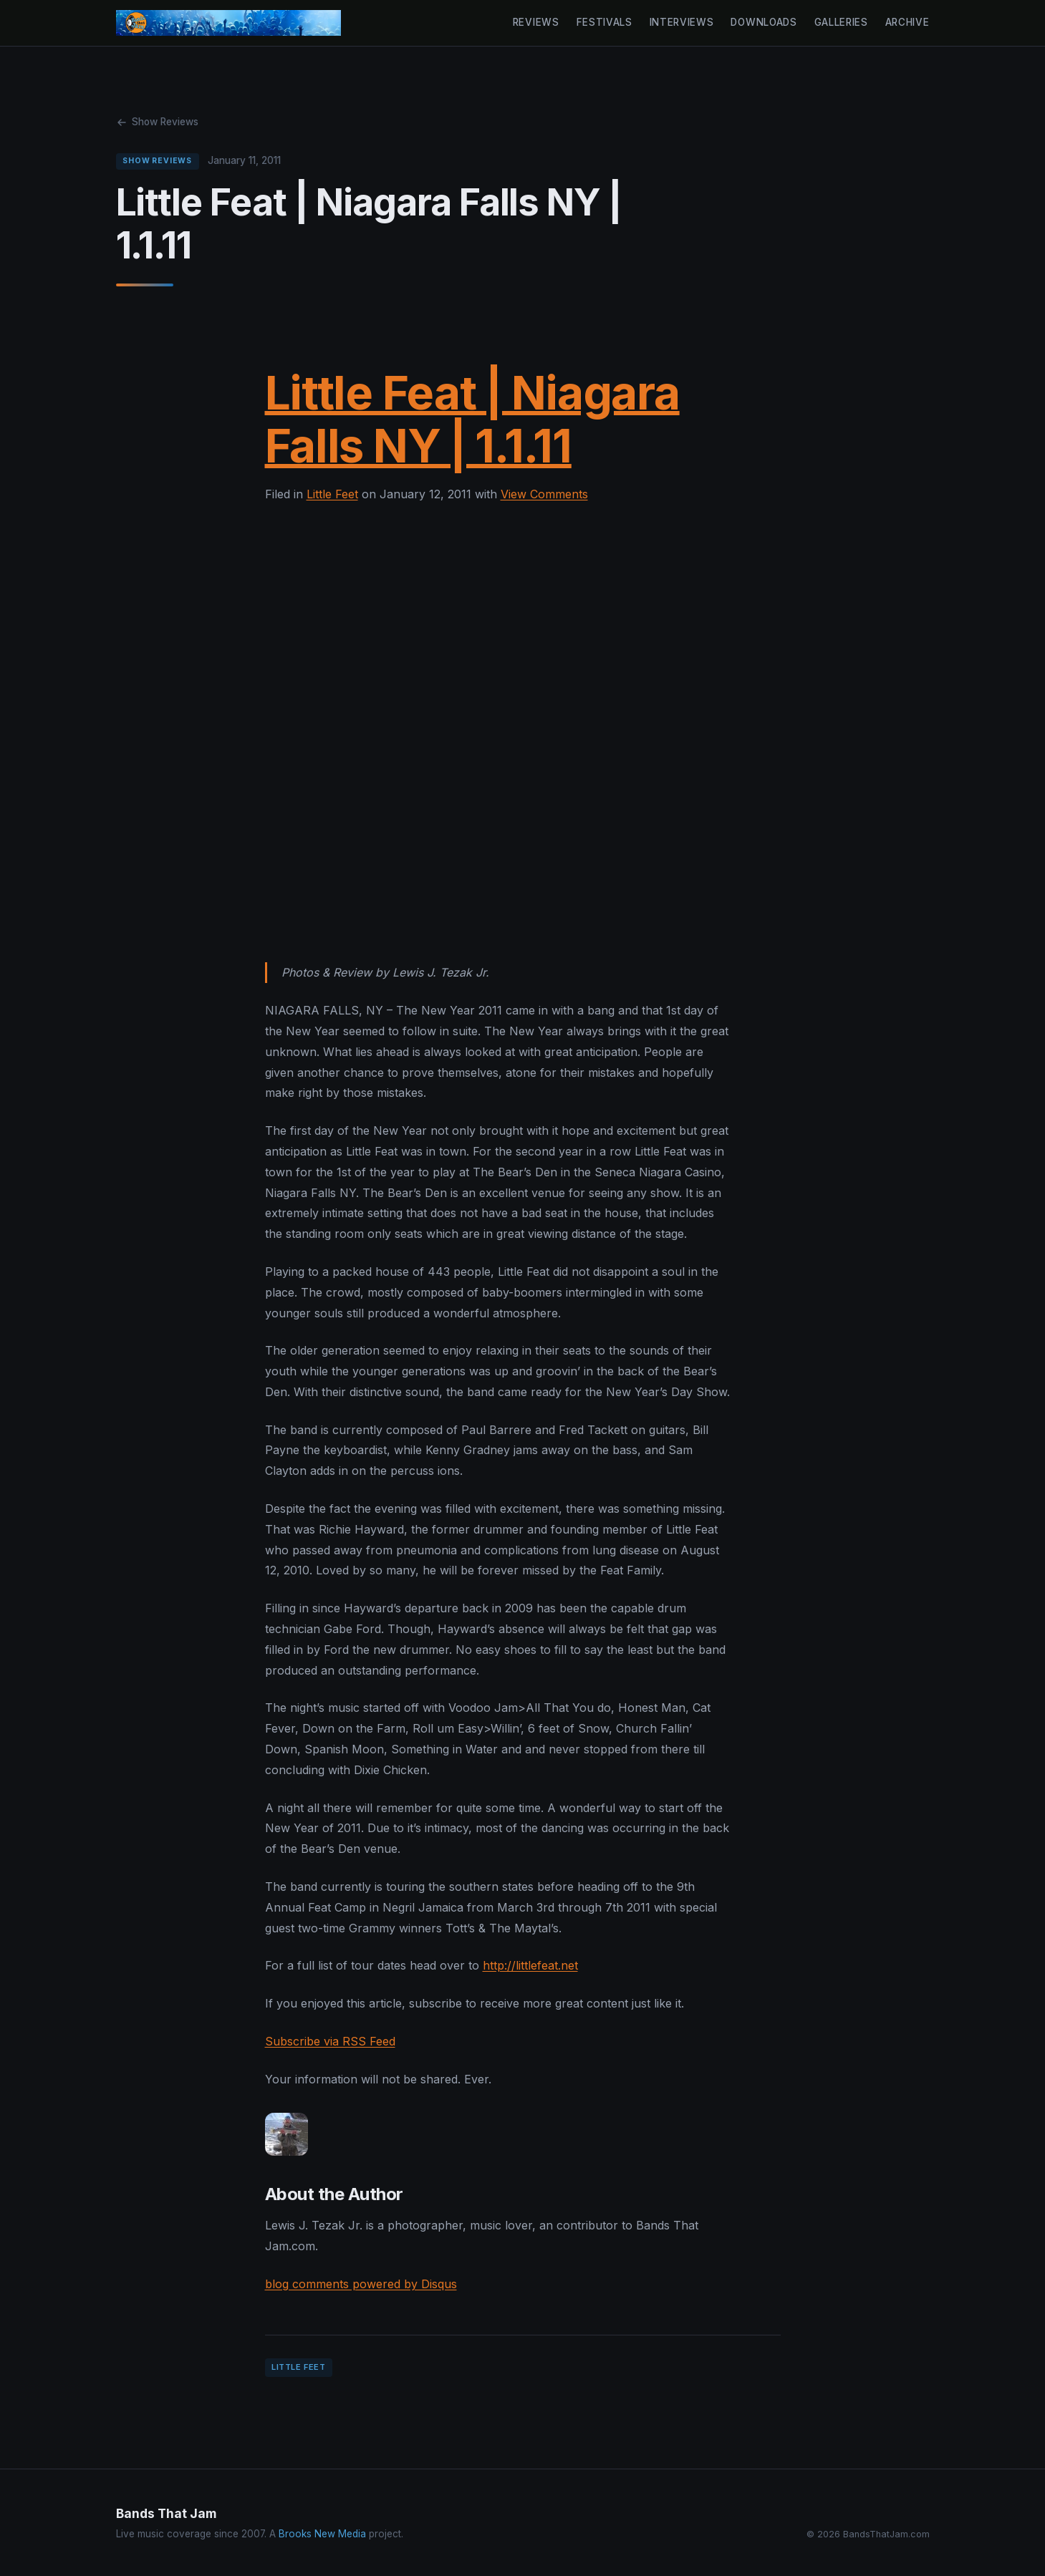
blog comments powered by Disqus (361, 2284)
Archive (907, 22)
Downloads (763, 22)
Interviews (682, 22)
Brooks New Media (322, 2533)
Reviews (536, 22)
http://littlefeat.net (530, 1965)
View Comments (544, 494)
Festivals (604, 22)
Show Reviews (157, 122)
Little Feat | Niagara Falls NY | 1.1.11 (472, 419)
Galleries (841, 22)
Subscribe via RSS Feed (330, 2041)
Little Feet (332, 494)
